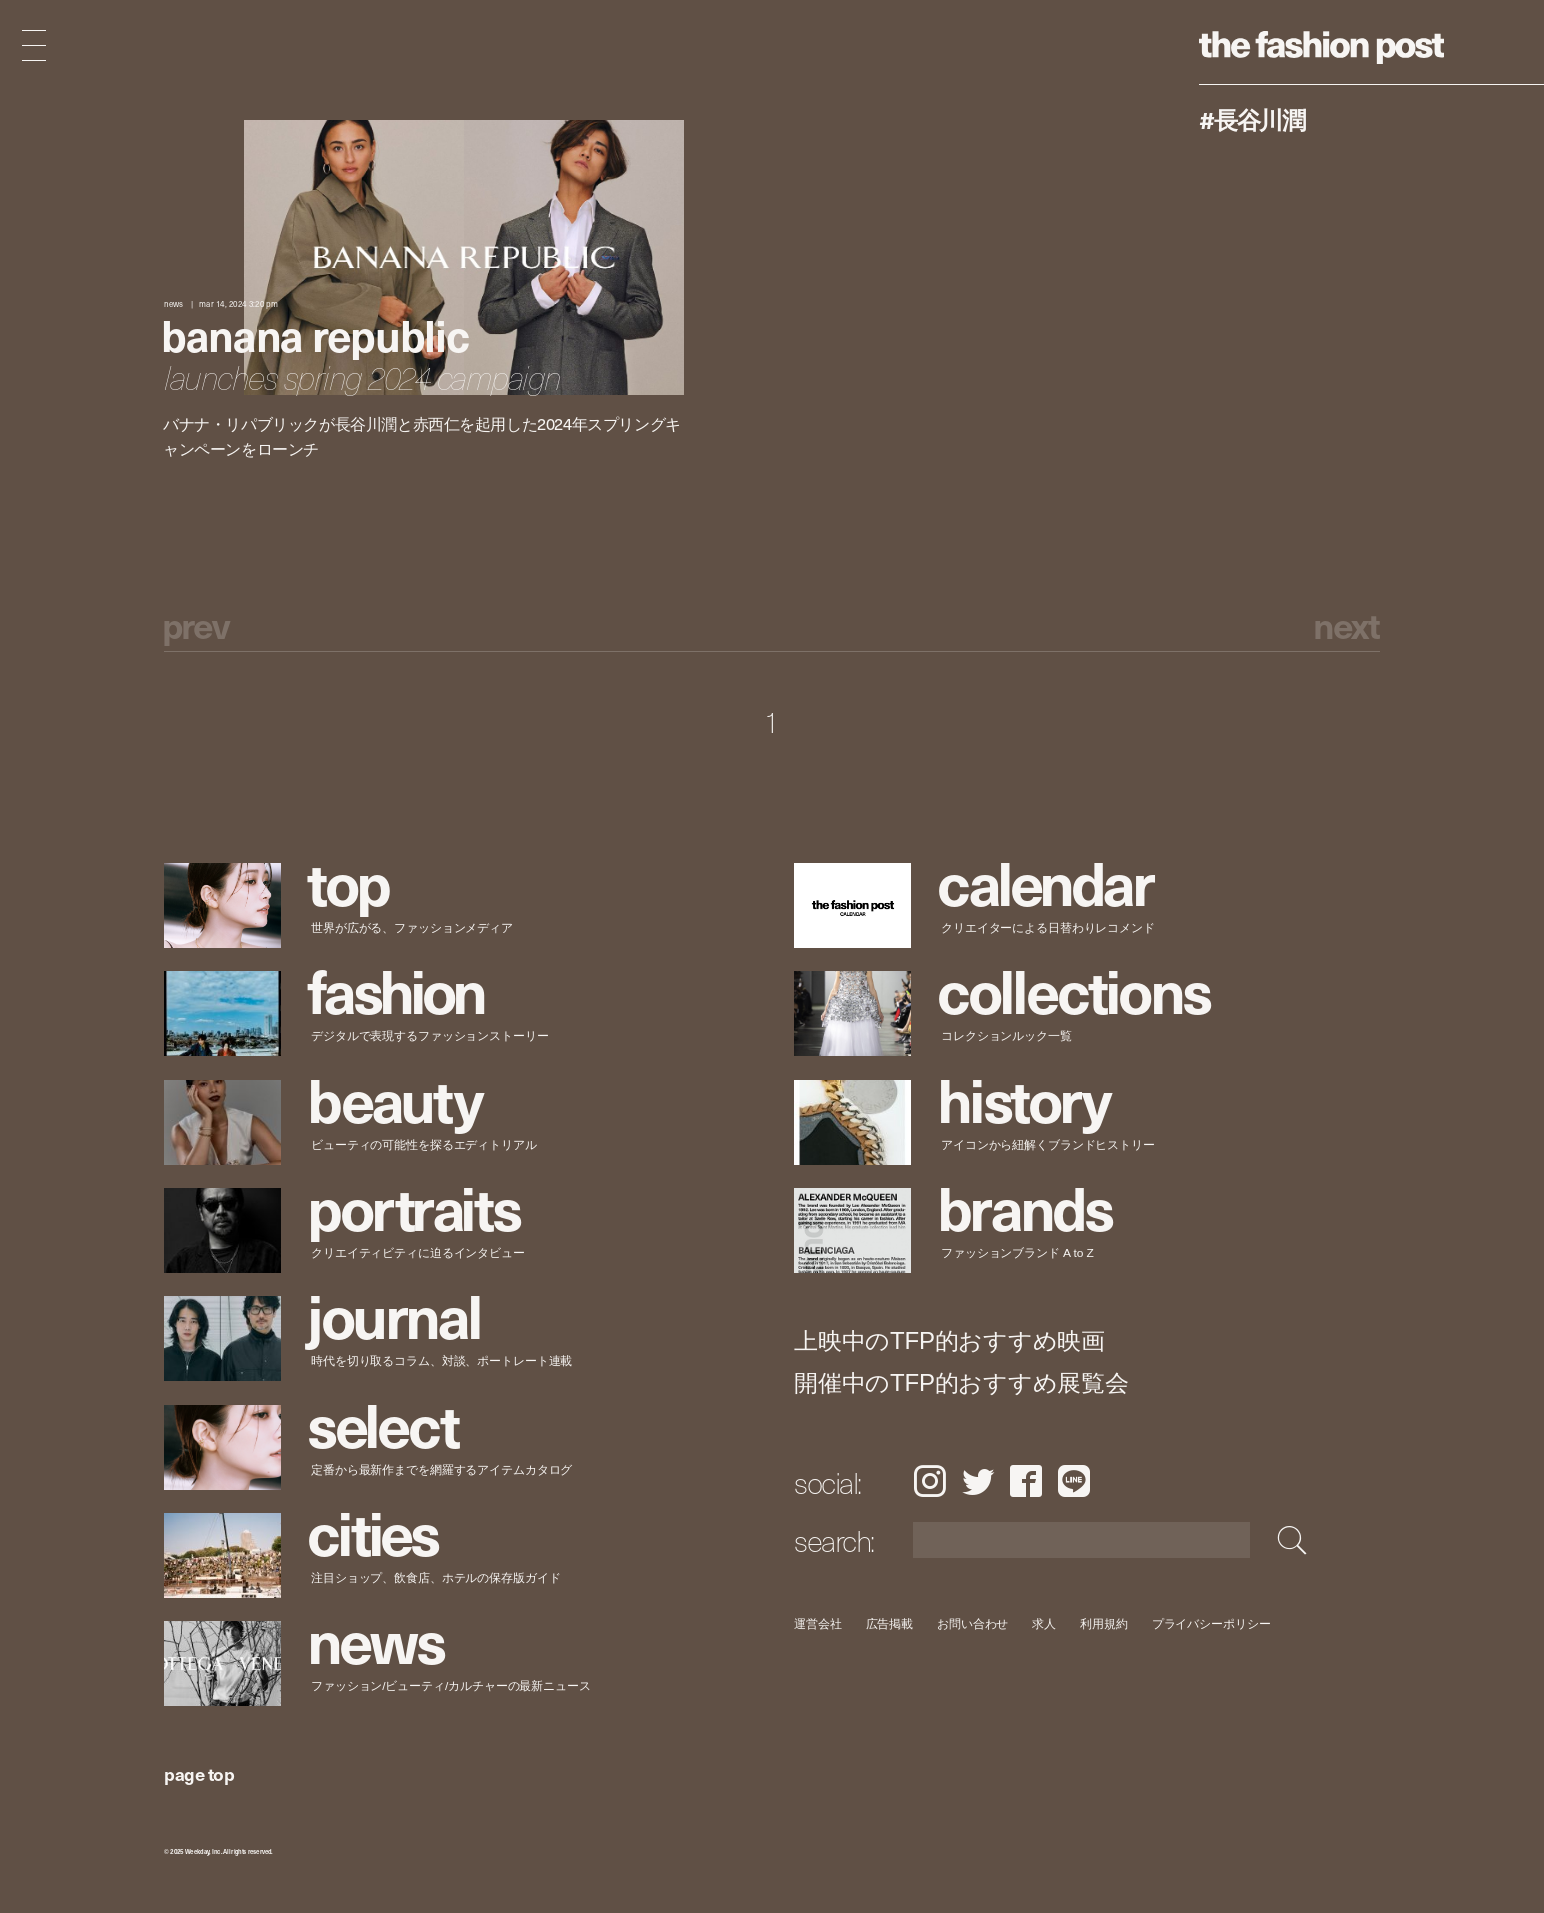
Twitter (978, 1481)
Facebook (1026, 1481)
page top (199, 1773)
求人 (1045, 1623)
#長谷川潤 (1252, 119)
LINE (1074, 1481)
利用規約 (1104, 1623)
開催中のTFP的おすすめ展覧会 (961, 1383)
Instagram (929, 1481)
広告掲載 (890, 1623)
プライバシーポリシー (1211, 1623)
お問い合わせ (972, 1623)
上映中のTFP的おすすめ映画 (949, 1341)
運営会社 (818, 1623)
